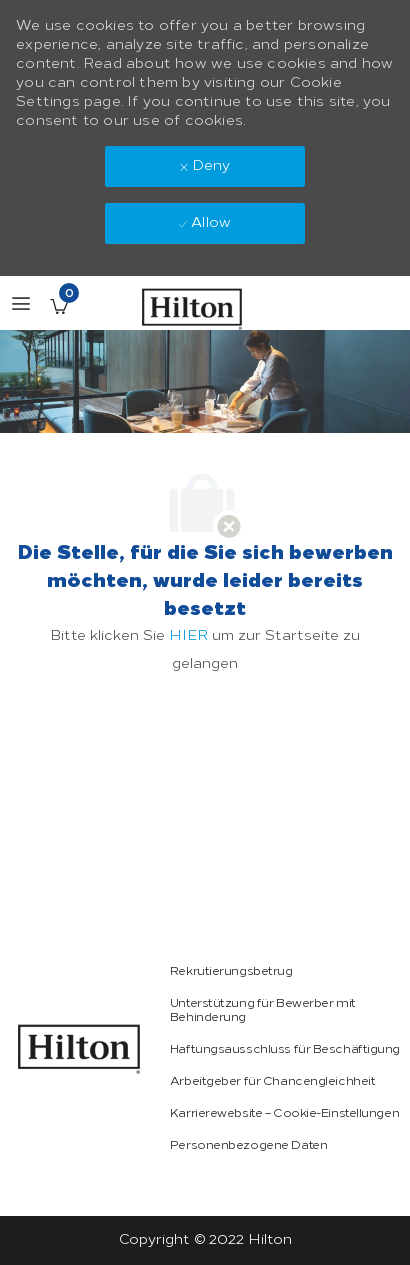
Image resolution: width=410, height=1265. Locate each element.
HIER (188, 635)
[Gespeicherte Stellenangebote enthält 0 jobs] (59, 306)
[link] (79, 1049)
